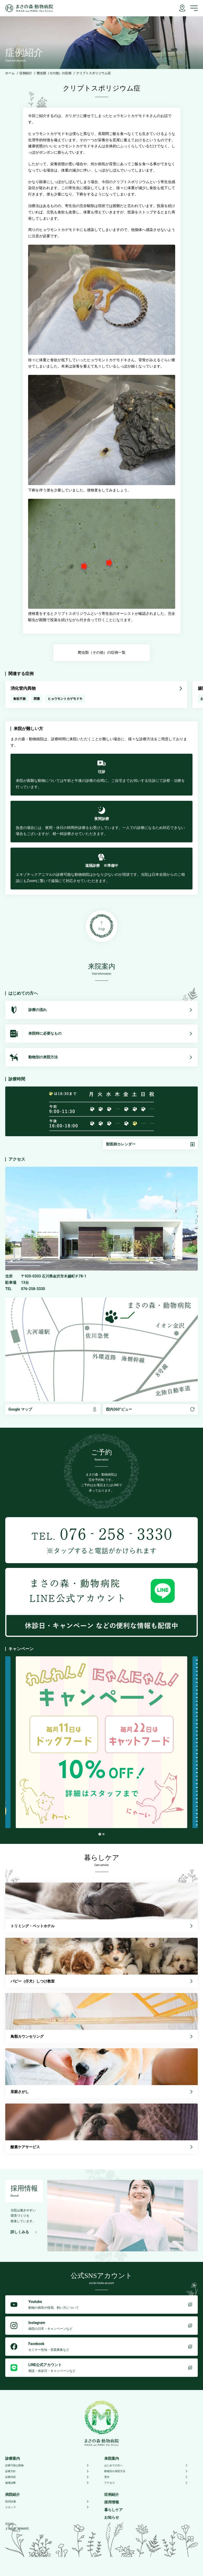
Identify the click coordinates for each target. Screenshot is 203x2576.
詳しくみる (24, 2232)
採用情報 (111, 2502)
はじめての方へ (146, 2465)
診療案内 (12, 2458)
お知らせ (111, 2517)
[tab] (99, 1834)
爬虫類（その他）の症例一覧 (102, 652)
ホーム (10, 73)
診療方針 (47, 2471)
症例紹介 (25, 73)
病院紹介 (12, 2494)
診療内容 (47, 2477)
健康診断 (47, 2482)
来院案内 (111, 2458)
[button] (150, 1144)
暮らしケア (113, 2510)
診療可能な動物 (47, 2465)
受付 (146, 2477)
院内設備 (47, 2501)
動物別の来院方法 (146, 2471)
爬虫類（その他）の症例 (54, 73)
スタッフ (47, 2507)
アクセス (146, 2482)
